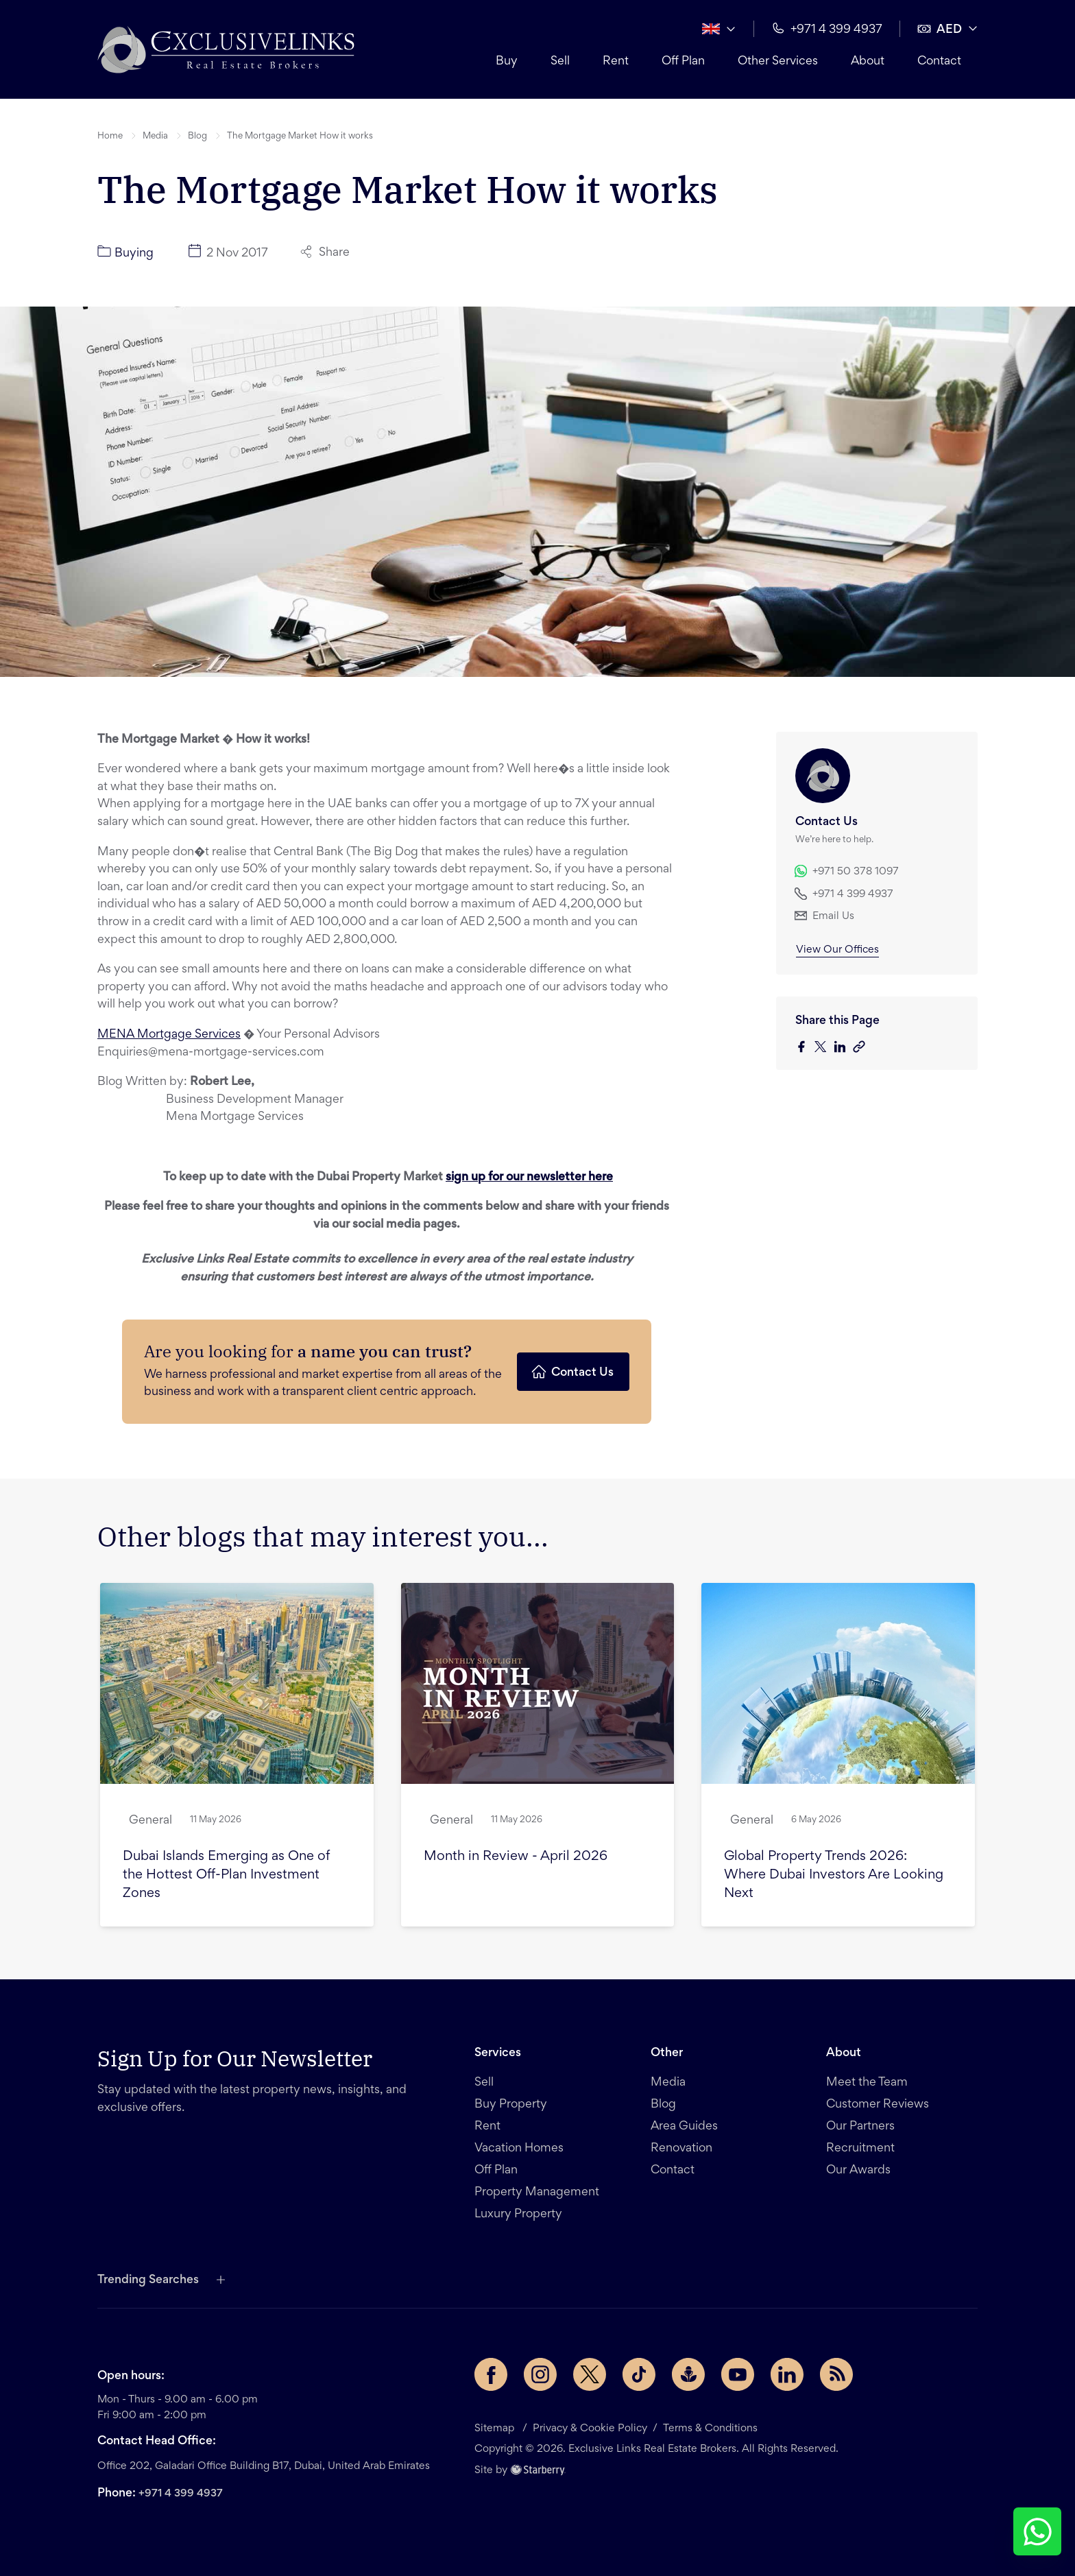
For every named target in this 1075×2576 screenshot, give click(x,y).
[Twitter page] (589, 2374)
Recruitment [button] (860, 2148)
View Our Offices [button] (837, 950)
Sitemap (495, 2428)
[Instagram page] (540, 2374)
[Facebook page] (490, 2374)
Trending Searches (148, 2280)
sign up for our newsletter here (529, 1177)
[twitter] (824, 1048)
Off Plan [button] (683, 61)
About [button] (867, 61)
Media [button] (155, 136)
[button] (225, 49)
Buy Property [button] (510, 2104)
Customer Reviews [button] (877, 2104)
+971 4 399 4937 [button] (826, 28)
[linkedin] (843, 1048)
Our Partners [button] (860, 2126)
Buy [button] (507, 61)
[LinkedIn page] (787, 2374)
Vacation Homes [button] (519, 2148)
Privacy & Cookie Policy (590, 2428)
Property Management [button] (536, 2192)
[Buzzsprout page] (688, 2374)
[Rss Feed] (836, 2374)
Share (325, 252)
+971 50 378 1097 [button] (847, 871)
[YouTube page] (737, 2374)
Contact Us (572, 1372)
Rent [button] (616, 61)
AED (939, 29)
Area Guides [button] (684, 2126)
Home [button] (110, 136)
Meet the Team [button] (867, 2082)
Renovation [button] (681, 2148)
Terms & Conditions (710, 2428)
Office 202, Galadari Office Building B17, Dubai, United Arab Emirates (263, 2466)
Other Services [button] (778, 61)
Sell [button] (560, 61)
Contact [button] (939, 61)
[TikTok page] (639, 2374)
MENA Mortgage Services (169, 1034)
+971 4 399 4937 (180, 2494)
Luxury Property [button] (518, 2214)
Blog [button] (197, 136)
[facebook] (804, 1048)
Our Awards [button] (858, 2170)
